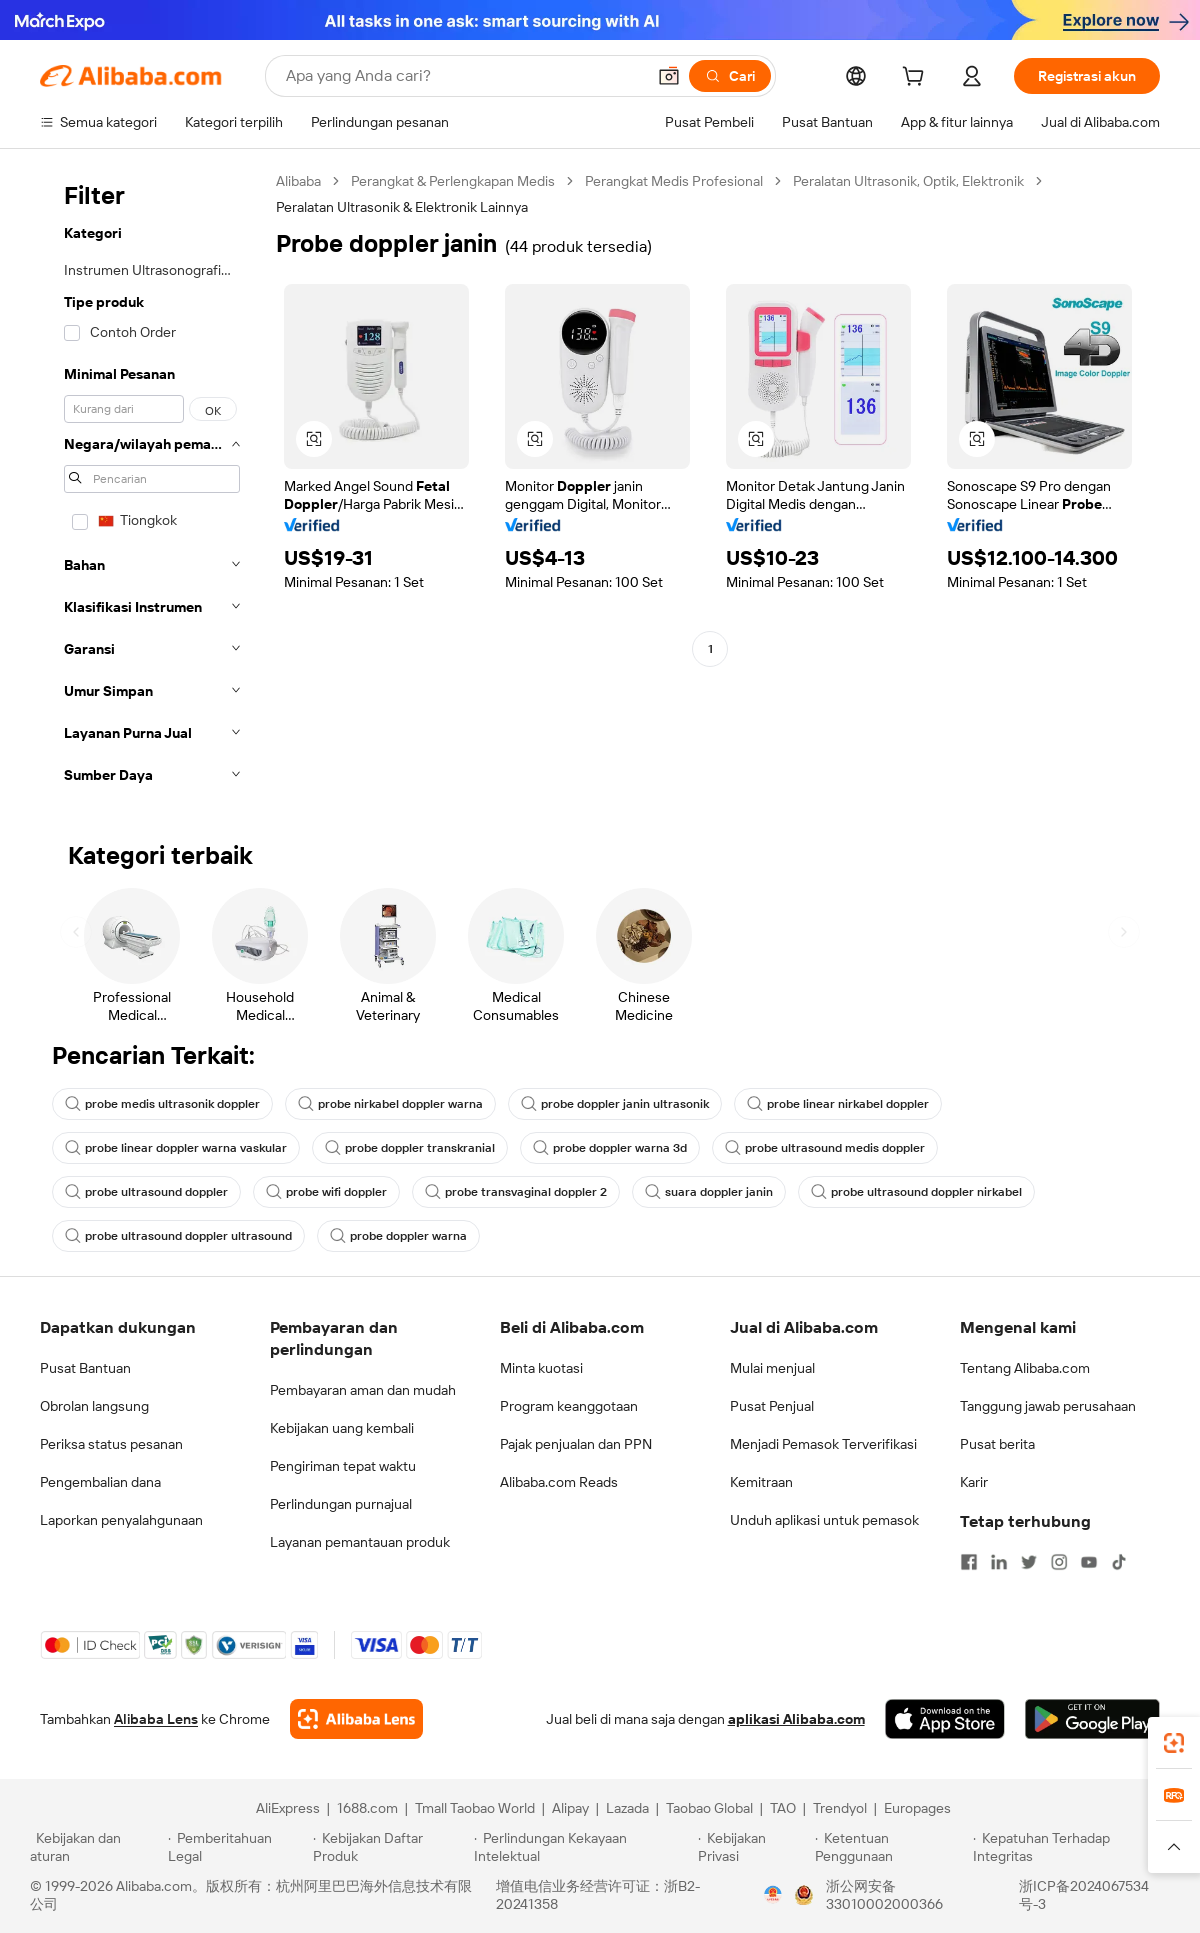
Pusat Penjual (772, 1406)
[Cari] (730, 76)
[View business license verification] (773, 1895)
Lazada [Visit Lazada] (627, 1808)
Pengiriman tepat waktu (343, 1466)
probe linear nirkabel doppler (838, 1104)
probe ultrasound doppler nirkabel (916, 1192)
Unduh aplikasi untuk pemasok (824, 1520)
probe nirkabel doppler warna (390, 1104)
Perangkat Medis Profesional (674, 181)
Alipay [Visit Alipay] (570, 1808)
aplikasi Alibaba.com (796, 1719)
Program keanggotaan (569, 1406)
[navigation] (152, 484)
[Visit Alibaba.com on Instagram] (1059, 1562)
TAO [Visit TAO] (783, 1808)
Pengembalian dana (100, 1482)
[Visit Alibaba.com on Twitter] (1029, 1562)
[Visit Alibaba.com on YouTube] (1089, 1562)
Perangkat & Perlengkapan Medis (453, 181)
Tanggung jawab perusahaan (1048, 1406)
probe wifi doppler (326, 1192)
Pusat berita (997, 1444)
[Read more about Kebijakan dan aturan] (96, 1847)
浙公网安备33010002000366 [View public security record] (884, 1895)
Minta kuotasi (541, 1368)
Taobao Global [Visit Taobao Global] (709, 1808)
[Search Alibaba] (463, 76)
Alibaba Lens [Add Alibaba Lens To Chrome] (156, 1719)
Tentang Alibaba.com (1025, 1368)
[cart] (917, 79)
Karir (974, 1482)
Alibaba (298, 181)
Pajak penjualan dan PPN (576, 1444)
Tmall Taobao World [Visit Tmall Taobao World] (475, 1808)
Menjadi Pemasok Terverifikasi (823, 1444)
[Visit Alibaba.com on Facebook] (969, 1562)
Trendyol (840, 1808)
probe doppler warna (398, 1236)
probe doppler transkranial (410, 1148)
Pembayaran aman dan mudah (363, 1390)
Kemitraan (761, 1482)
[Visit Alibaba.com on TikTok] (1119, 1562)
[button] (669, 76)
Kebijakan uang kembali (342, 1428)
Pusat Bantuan (85, 1368)
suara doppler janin (709, 1192)
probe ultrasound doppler (146, 1192)
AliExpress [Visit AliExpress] (288, 1808)
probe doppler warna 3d (610, 1148)
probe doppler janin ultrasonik (615, 1104)
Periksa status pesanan (111, 1444)
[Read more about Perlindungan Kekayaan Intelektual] (583, 1847)
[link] (1174, 1743)
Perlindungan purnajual (341, 1504)
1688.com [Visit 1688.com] (367, 1808)
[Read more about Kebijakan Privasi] (753, 1847)
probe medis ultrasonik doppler (162, 1104)
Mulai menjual (772, 1368)
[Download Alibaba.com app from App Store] (945, 1719)
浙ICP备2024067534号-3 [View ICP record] (1084, 1895)
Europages (917, 1808)
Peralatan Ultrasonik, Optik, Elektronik (908, 181)
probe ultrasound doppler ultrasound (178, 1236)
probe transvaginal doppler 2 (516, 1192)
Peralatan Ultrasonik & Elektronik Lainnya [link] (402, 207)
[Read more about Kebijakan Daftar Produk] (390, 1847)
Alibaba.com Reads (559, 1482)
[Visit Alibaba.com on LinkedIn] (999, 1562)
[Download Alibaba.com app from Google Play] (1092, 1719)
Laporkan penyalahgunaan (121, 1520)
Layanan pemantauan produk (360, 1542)
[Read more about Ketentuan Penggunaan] (891, 1847)
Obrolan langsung (94, 1406)
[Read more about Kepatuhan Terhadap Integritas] (1071, 1847)
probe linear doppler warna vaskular (176, 1148)
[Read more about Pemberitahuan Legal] (237, 1847)
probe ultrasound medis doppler (825, 1148)
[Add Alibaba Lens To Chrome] (356, 1719)
